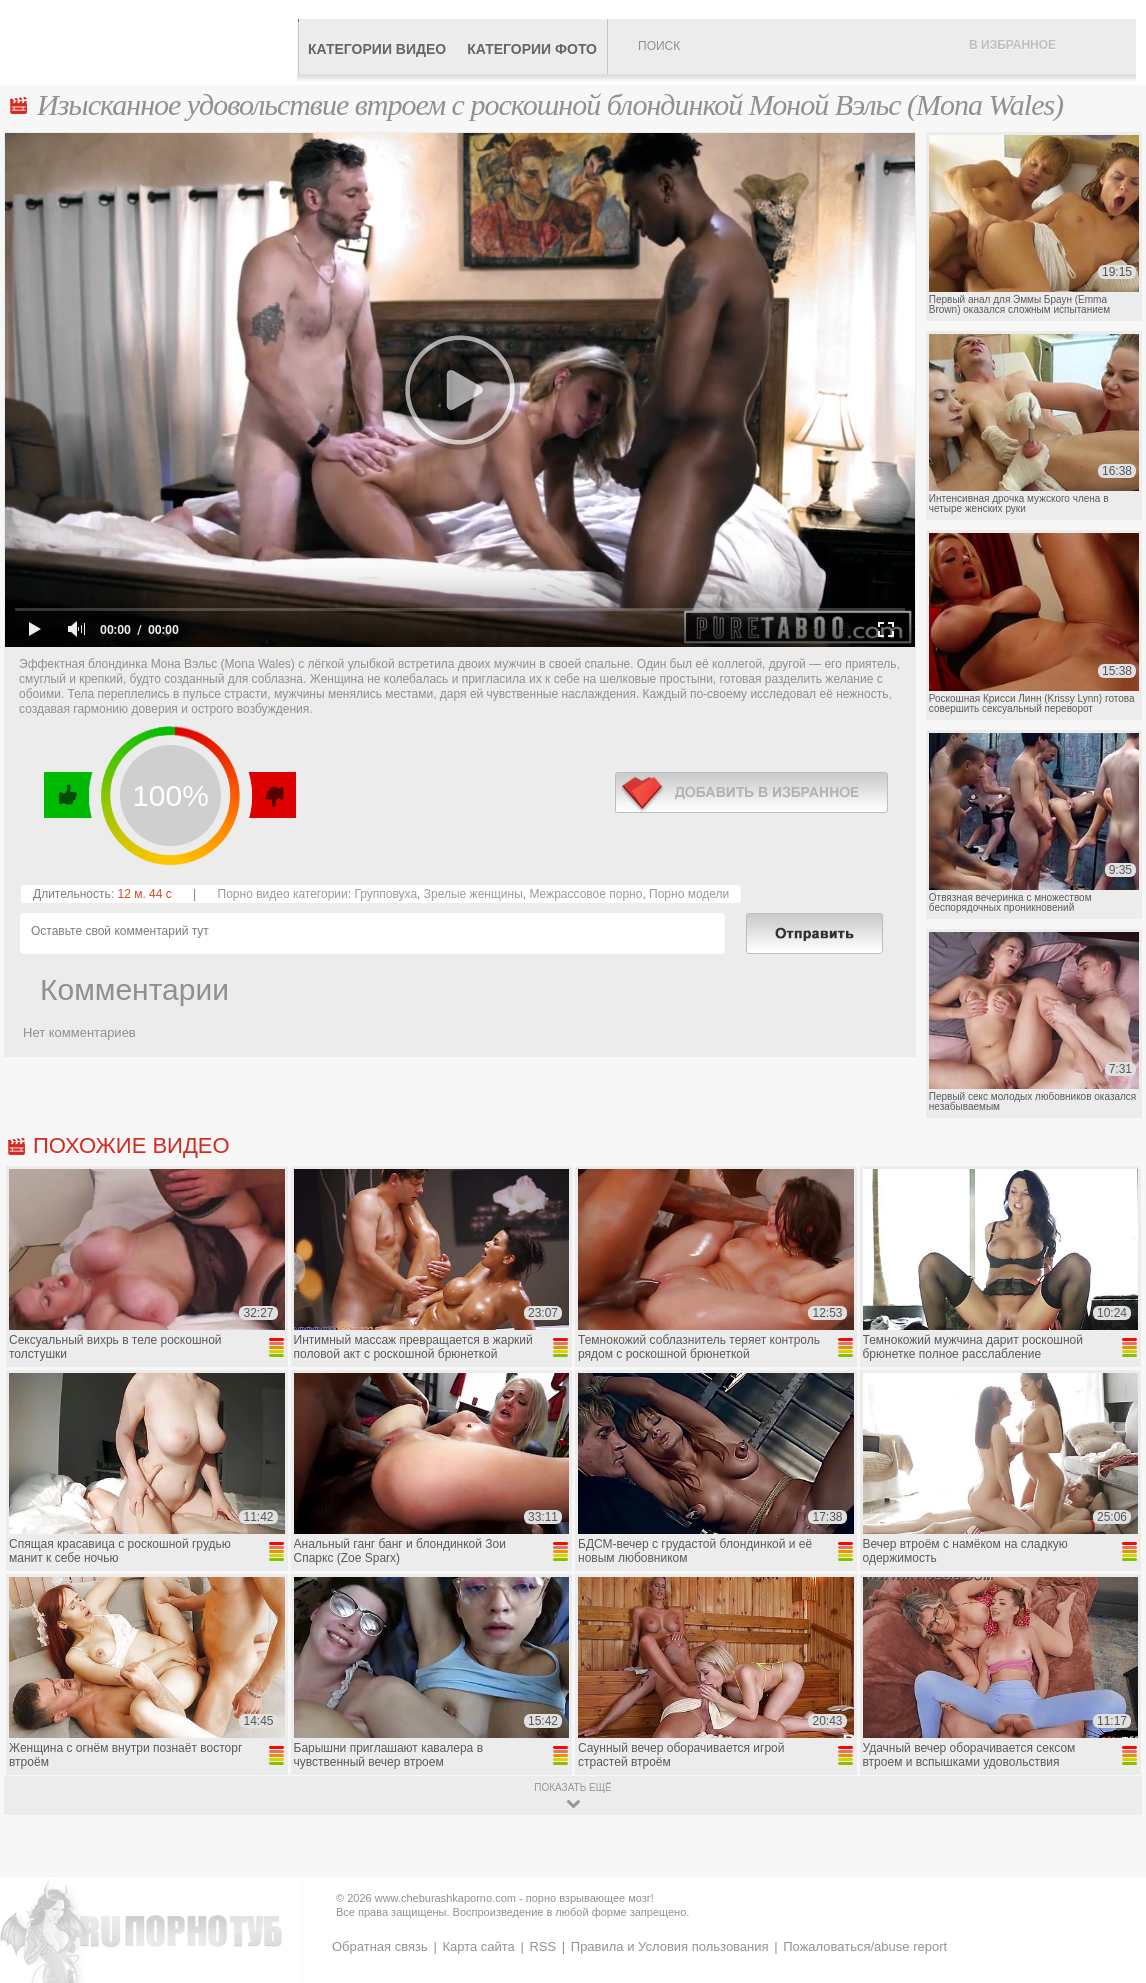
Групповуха (385, 894)
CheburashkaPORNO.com (153, 42)
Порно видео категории (283, 894)
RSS (542, 1946)
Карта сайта (478, 1946)
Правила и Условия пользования (670, 1946)
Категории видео (377, 49)
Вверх (1107, 1861)
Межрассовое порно (585, 894)
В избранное (1012, 45)
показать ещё (572, 1787)
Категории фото (532, 49)
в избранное (751, 792)
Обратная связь (380, 1946)
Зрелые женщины (473, 894)
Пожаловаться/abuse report (865, 1946)
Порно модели (689, 894)
